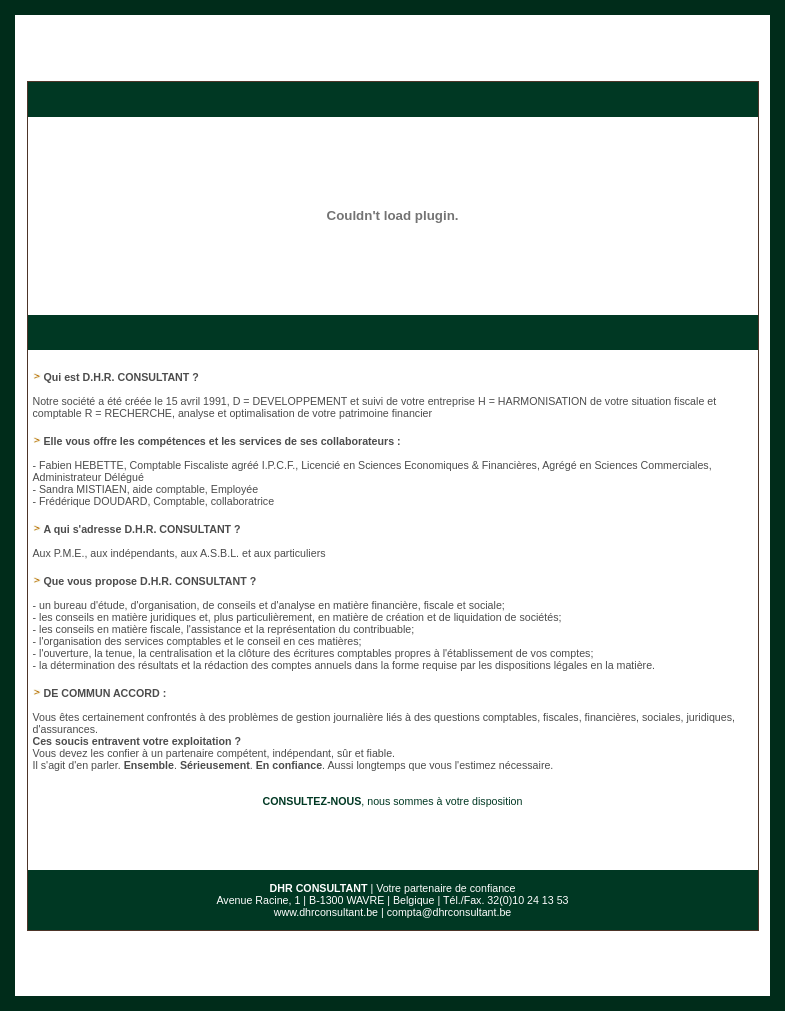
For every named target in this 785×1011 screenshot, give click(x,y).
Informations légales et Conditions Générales (502, 971)
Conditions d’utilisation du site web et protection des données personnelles (392, 981)
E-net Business (250, 991)
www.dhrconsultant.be (326, 882)
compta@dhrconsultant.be (449, 882)
